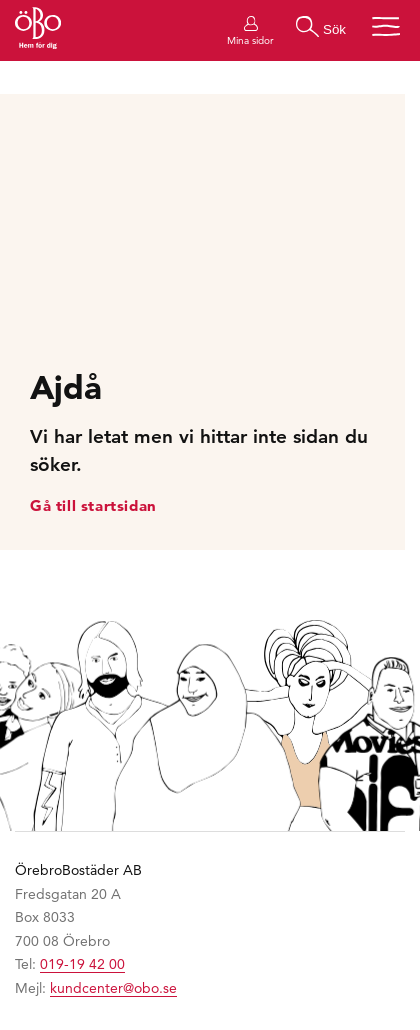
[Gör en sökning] (321, 26)
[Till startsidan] (38, 30)
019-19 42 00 (82, 964)
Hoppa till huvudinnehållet (0, 0)
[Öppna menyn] (386, 26)
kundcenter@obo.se (113, 988)
